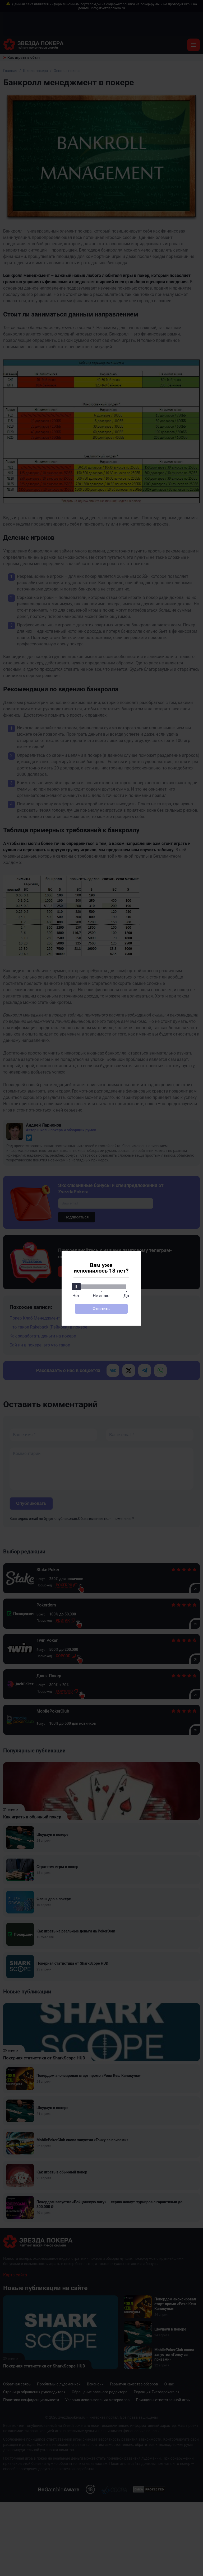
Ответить (101, 1309)
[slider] (76, 1286)
